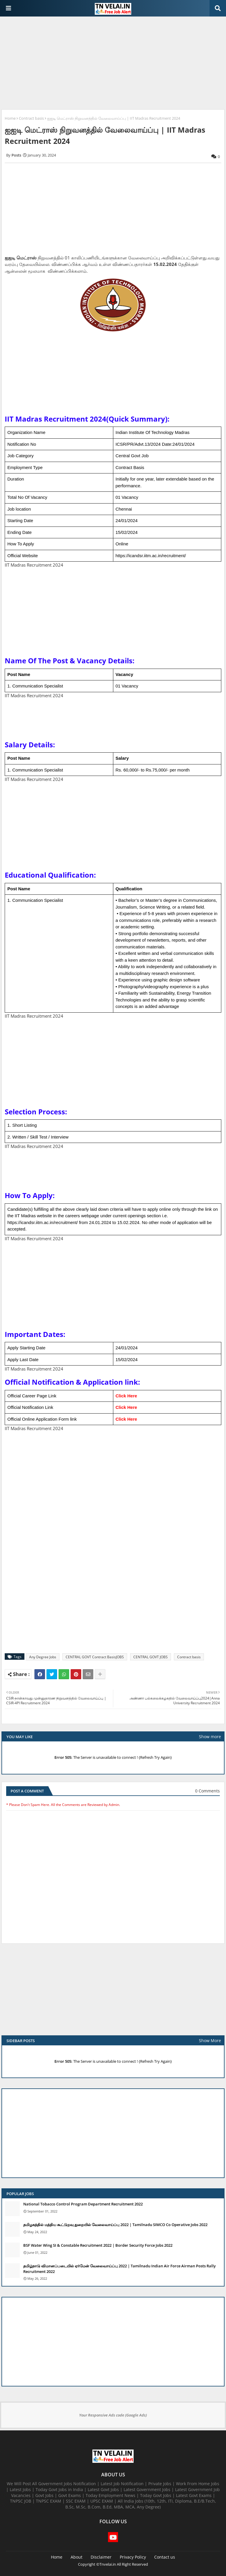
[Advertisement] (113, 63)
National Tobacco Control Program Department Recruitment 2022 (83, 2204)
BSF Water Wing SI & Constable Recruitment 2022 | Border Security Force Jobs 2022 (97, 2245)
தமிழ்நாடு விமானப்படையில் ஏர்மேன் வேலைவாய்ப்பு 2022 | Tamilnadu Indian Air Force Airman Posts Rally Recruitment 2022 (119, 2268)
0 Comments (207, 1791)
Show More (210, 2040)
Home (10, 118)
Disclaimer (101, 2557)
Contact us (164, 2557)
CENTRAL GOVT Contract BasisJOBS (95, 1656)
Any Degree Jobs (42, 1656)
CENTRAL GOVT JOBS (150, 1656)
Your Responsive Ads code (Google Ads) (113, 2415)
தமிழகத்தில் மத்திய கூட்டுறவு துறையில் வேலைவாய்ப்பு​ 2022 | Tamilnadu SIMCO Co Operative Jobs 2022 (115, 2224)
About (76, 2557)
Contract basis (31, 118)
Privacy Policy (133, 2557)
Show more (210, 1736)
